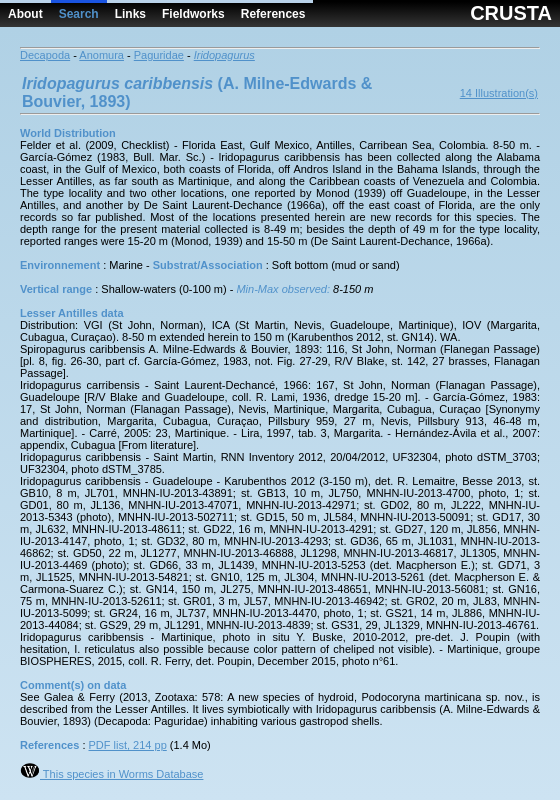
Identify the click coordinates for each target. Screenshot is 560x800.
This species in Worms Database (111, 774)
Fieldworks (193, 14)
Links (130, 14)
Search (79, 14)
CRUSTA (511, 13)
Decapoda (45, 55)
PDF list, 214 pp (128, 745)
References (273, 14)
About (25, 14)
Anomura (101, 55)
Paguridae (159, 55)
